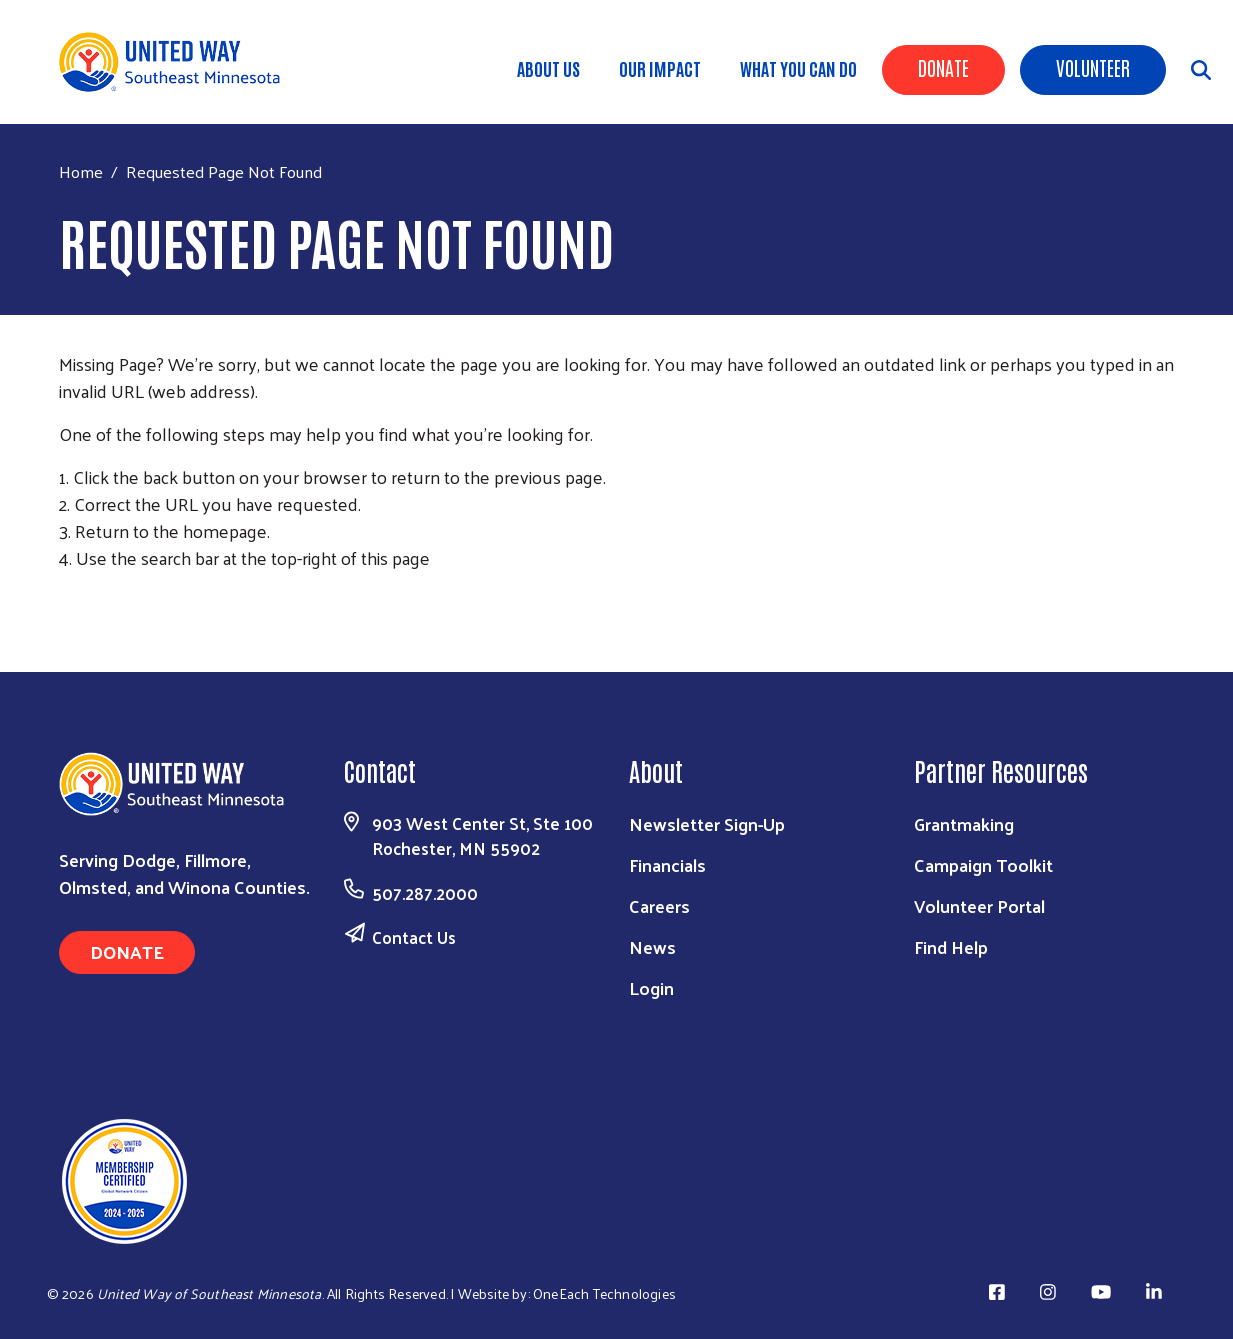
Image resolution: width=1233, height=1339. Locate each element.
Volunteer (1093, 67)
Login (651, 987)
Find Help (951, 946)
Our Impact (660, 68)
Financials (667, 864)
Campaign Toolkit (983, 864)
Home (81, 171)
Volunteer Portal (979, 905)
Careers (659, 905)
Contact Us (414, 937)
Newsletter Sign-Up (707, 823)
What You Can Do (798, 68)
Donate (943, 67)
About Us (548, 68)
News (652, 946)
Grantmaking (964, 823)
